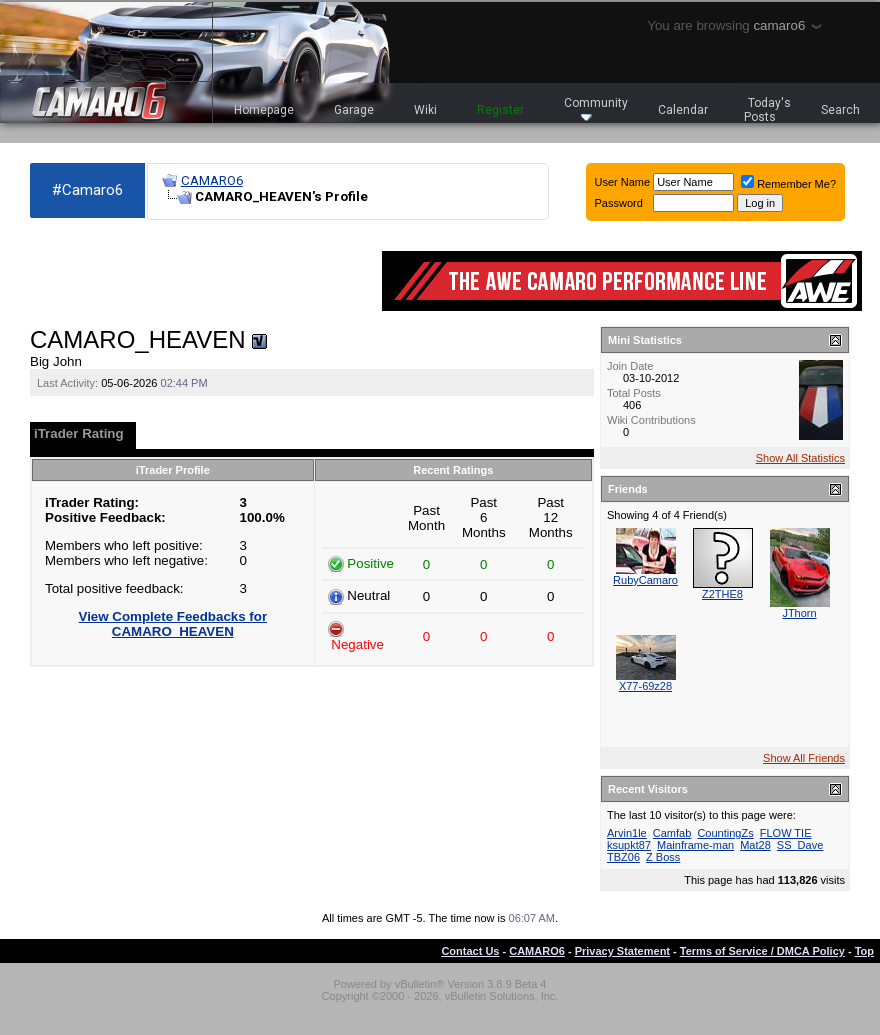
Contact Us (470, 951)
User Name (623, 182)
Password (619, 203)
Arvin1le (627, 833)
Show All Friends (804, 758)
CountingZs (725, 833)
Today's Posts (768, 110)
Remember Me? (788, 184)
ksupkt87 (629, 845)
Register (500, 110)
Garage (354, 110)
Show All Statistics (800, 458)
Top (864, 951)
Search (840, 110)
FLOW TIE (786, 833)
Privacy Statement (622, 951)
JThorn (799, 613)
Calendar (683, 110)
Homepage (264, 110)
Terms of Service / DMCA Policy (762, 951)
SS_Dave (800, 845)
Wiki (425, 110)
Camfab (672, 833)
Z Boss (663, 857)
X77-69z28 (645, 686)
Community (596, 108)
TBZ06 (623, 857)
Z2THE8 (722, 594)
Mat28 (755, 845)
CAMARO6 (212, 180)
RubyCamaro (645, 580)
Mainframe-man (695, 845)
